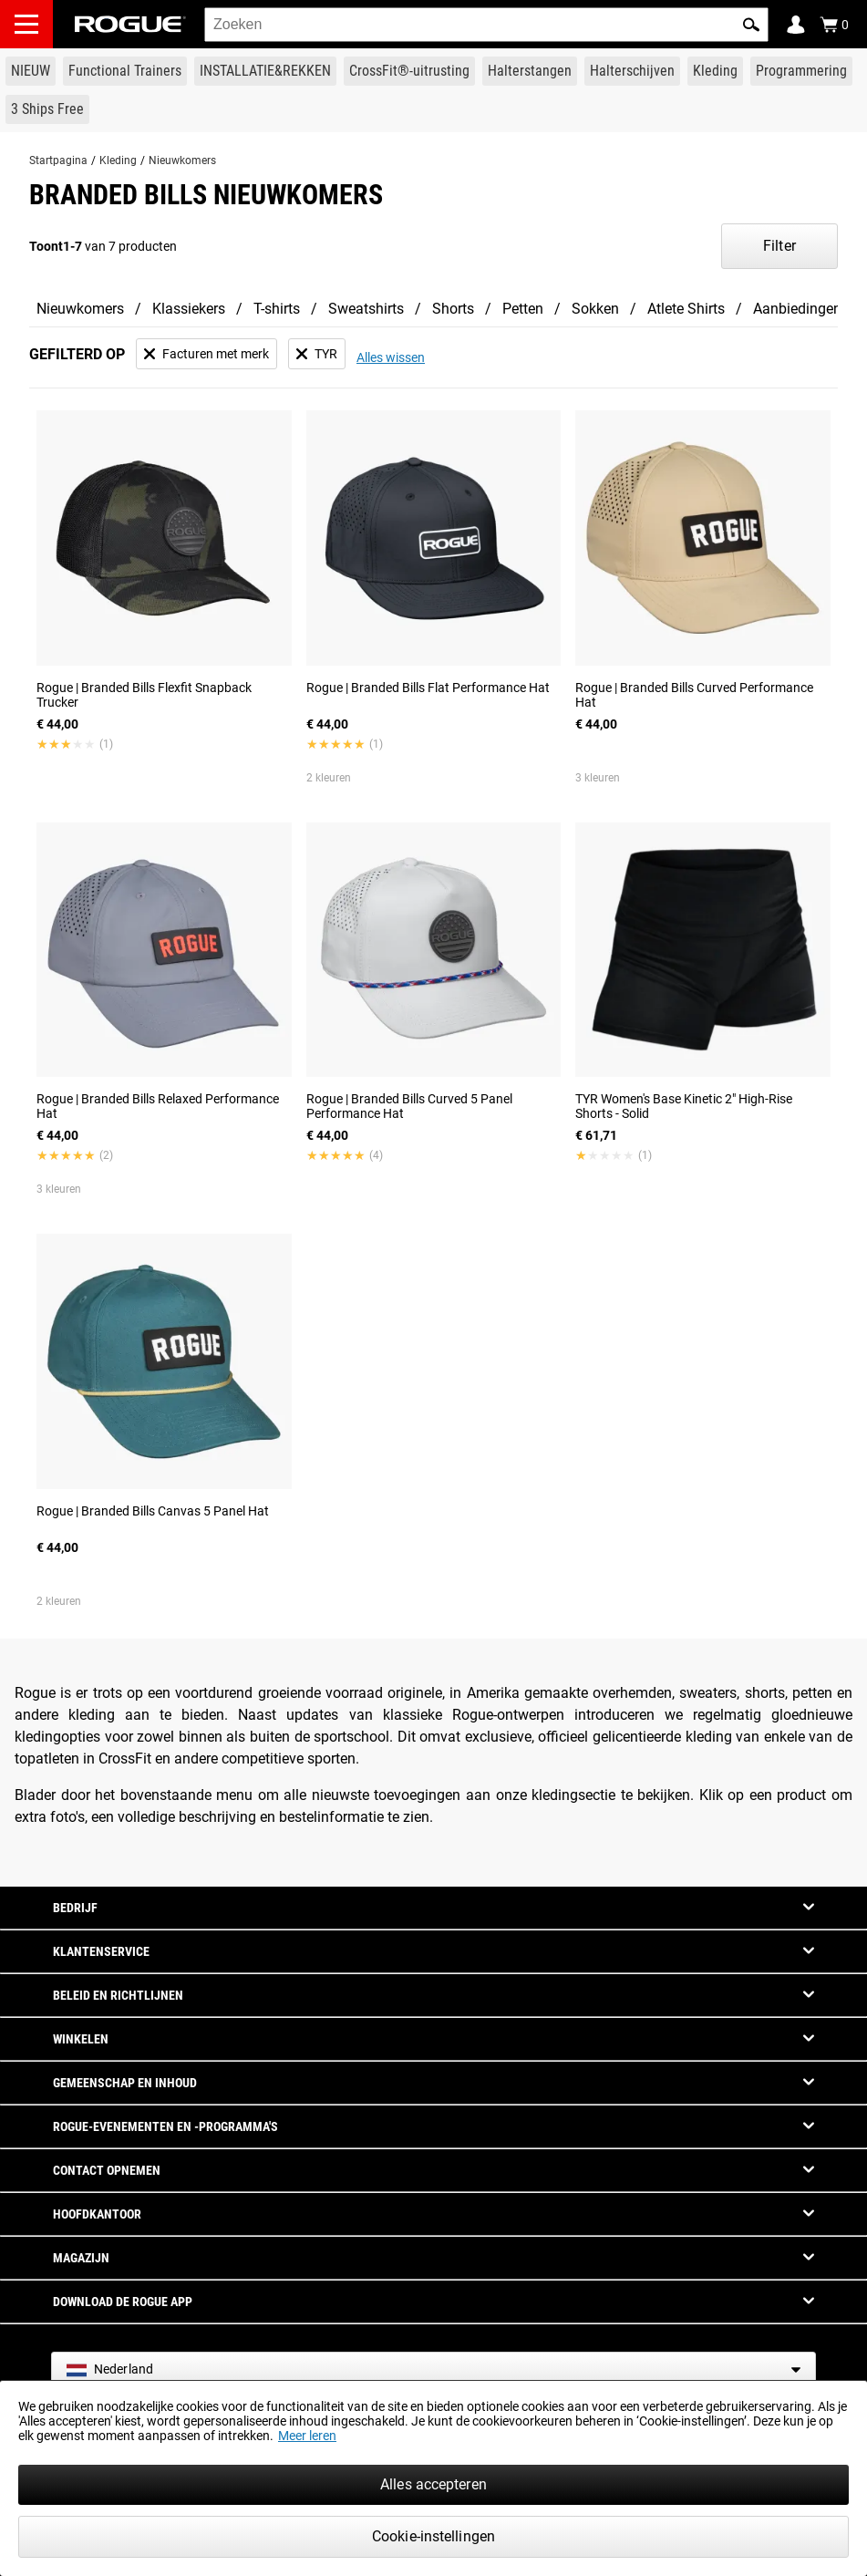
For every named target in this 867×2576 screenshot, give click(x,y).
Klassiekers (188, 308)
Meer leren (307, 2435)
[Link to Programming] (801, 71)
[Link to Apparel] (715, 71)
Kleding (118, 160)
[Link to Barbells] (529, 71)
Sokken (595, 308)
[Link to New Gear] (30, 71)
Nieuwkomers (182, 160)
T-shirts (276, 308)
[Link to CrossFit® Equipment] (409, 71)
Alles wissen (390, 357)
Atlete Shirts (686, 308)
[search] (486, 24)
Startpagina (58, 160)
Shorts (453, 308)
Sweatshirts (366, 308)
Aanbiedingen (797, 308)
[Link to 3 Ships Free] (47, 109)
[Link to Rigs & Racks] (265, 71)
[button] (751, 24)
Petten (522, 308)
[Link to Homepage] (130, 24)
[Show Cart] (834, 24)
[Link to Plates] (632, 71)
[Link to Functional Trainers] (125, 71)
